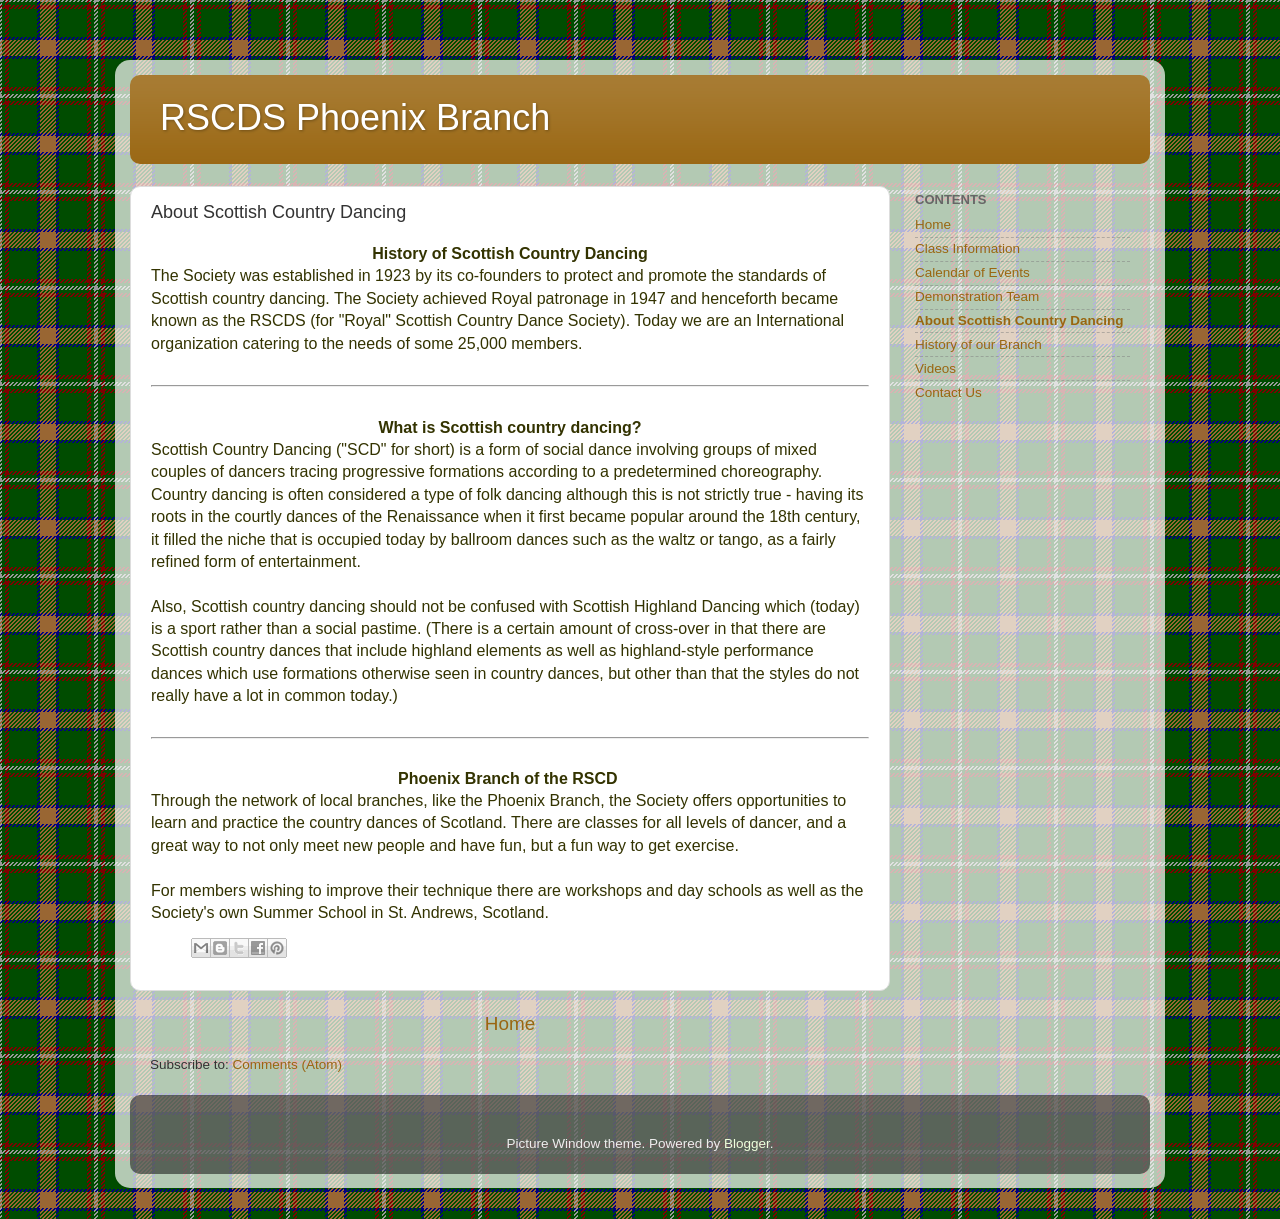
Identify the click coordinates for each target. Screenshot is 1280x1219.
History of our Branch (978, 344)
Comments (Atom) (288, 1064)
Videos (935, 368)
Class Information (967, 248)
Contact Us (948, 392)
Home (510, 1023)
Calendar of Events (972, 272)
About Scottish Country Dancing (1019, 320)
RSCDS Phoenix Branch (355, 117)
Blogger (747, 1143)
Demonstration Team (977, 296)
